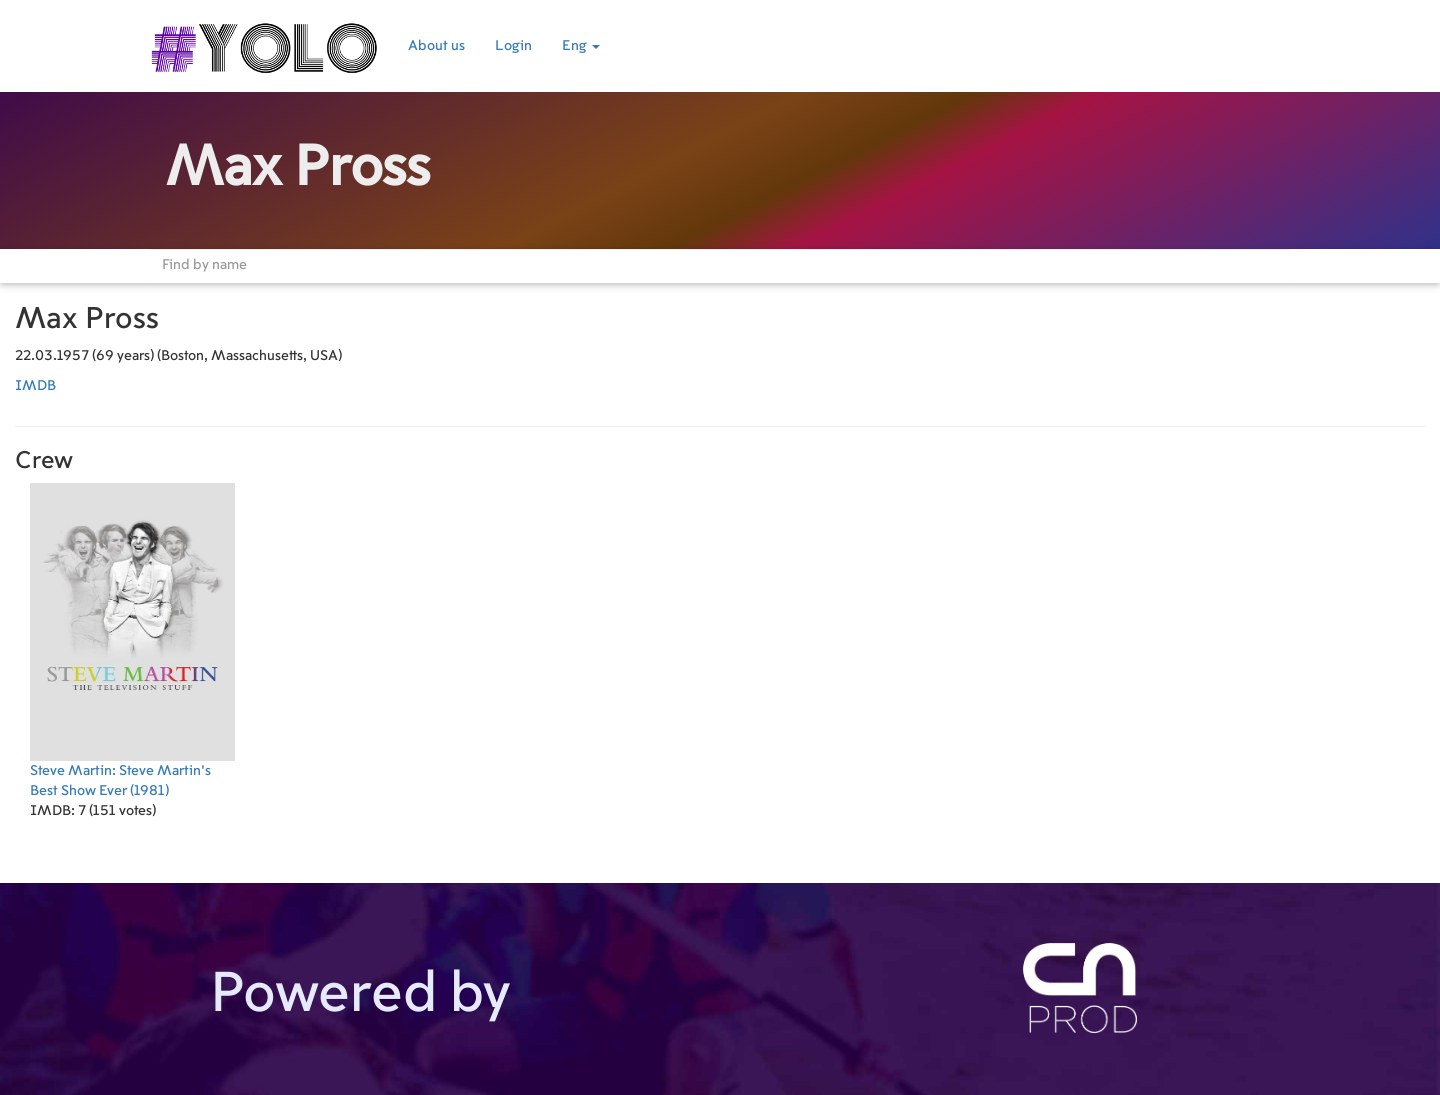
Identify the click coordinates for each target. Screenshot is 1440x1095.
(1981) (132, 640)
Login (513, 46)
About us (436, 46)
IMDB (35, 386)
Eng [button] (581, 46)
